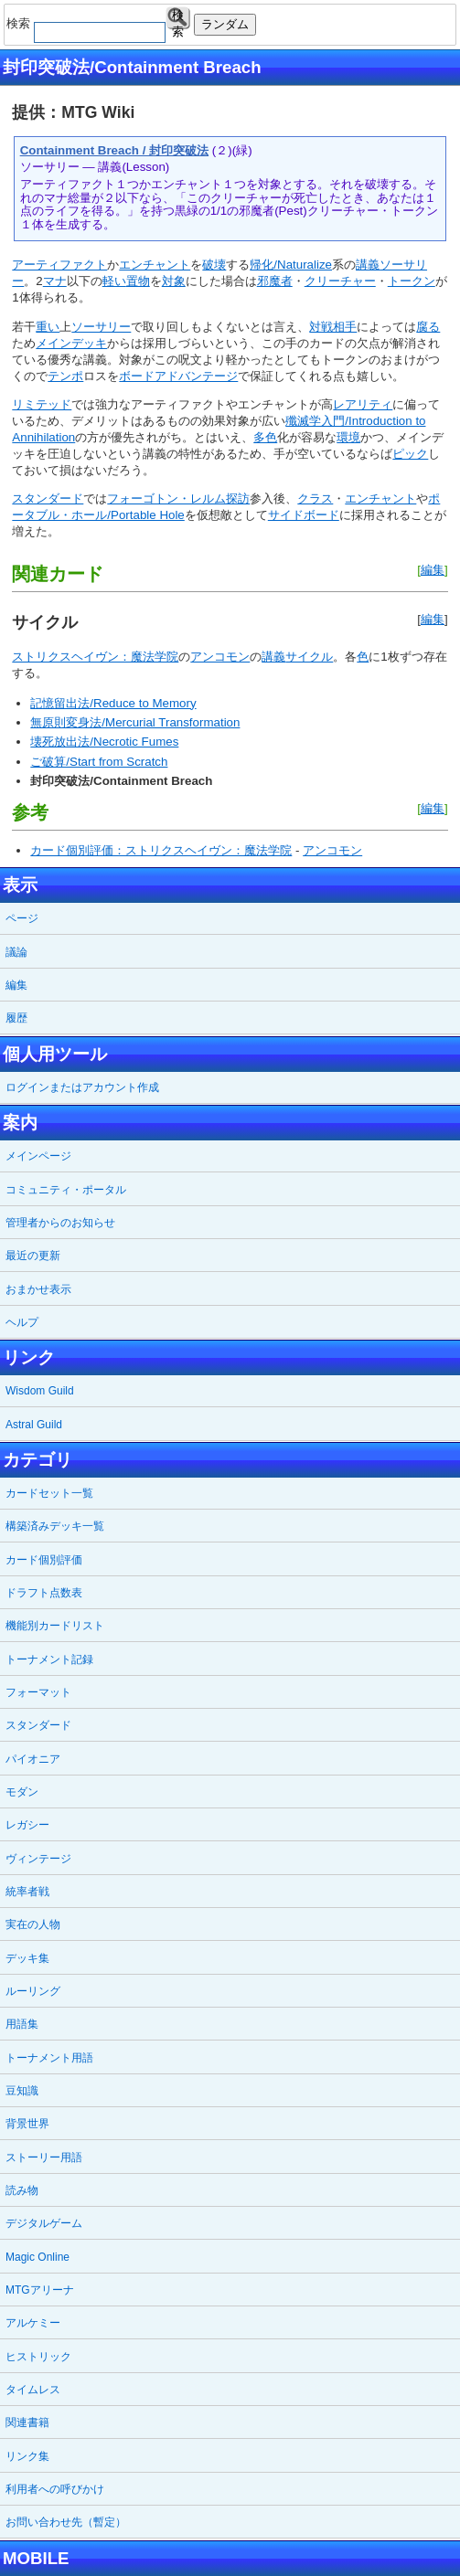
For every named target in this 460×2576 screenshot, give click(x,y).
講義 (368, 264)
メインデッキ (71, 343)
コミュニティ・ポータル (65, 1189)
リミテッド (41, 404)
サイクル (309, 656)
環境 (348, 437)
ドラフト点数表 (43, 1592)
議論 (16, 952)
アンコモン (220, 656)
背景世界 (27, 2123)
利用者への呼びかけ (54, 2489)
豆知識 (21, 2090)
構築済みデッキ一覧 (54, 1526)
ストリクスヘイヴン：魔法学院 (95, 656)
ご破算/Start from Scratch (98, 762)
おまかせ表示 (38, 1289)
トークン (411, 281)
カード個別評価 (43, 1559)
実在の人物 (32, 1924)
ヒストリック (38, 2356)
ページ (21, 918)
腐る (428, 327)
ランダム (225, 24)
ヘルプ (21, 1322)
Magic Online (37, 2257)
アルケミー (32, 2322)
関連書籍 (27, 2422)
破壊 (214, 264)
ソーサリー (101, 327)
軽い (114, 281)
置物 (138, 281)
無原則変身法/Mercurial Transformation (135, 722)
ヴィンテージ (38, 1858)
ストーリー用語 (43, 2157)
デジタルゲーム (43, 2223)
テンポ (65, 376)
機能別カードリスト (54, 1625)
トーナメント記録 (49, 1659)
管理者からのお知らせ (60, 1222)
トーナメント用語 (49, 2057)
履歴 (16, 1018)
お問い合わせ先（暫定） (65, 2522)
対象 (174, 281)
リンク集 (27, 2456)
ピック (410, 454)
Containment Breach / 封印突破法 (114, 150)
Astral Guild (33, 1424)
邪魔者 (275, 281)
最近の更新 (32, 1255)
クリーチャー (340, 281)
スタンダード (47, 498)
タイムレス (32, 2389)
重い (47, 327)
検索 (178, 18)
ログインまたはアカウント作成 (82, 1087)
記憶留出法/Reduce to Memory (113, 703)
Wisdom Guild (39, 1390)
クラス (315, 498)
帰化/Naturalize (291, 264)
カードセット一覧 (49, 1493)
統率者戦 (27, 1891)
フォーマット (38, 1692)
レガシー (27, 1824)
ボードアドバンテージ (178, 376)
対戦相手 (333, 327)
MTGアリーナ (39, 2290)
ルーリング (32, 1991)
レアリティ (362, 404)
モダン (21, 1792)
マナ (55, 281)
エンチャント (154, 264)
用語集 (21, 2024)
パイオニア (32, 1759)
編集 (432, 570)
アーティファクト (59, 264)
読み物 (21, 2190)
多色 (265, 437)
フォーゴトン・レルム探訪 (178, 498)
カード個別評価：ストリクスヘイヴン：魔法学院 (161, 850)
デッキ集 (27, 1958)
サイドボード (303, 515)
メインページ (38, 1156)
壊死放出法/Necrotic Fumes (104, 741)
